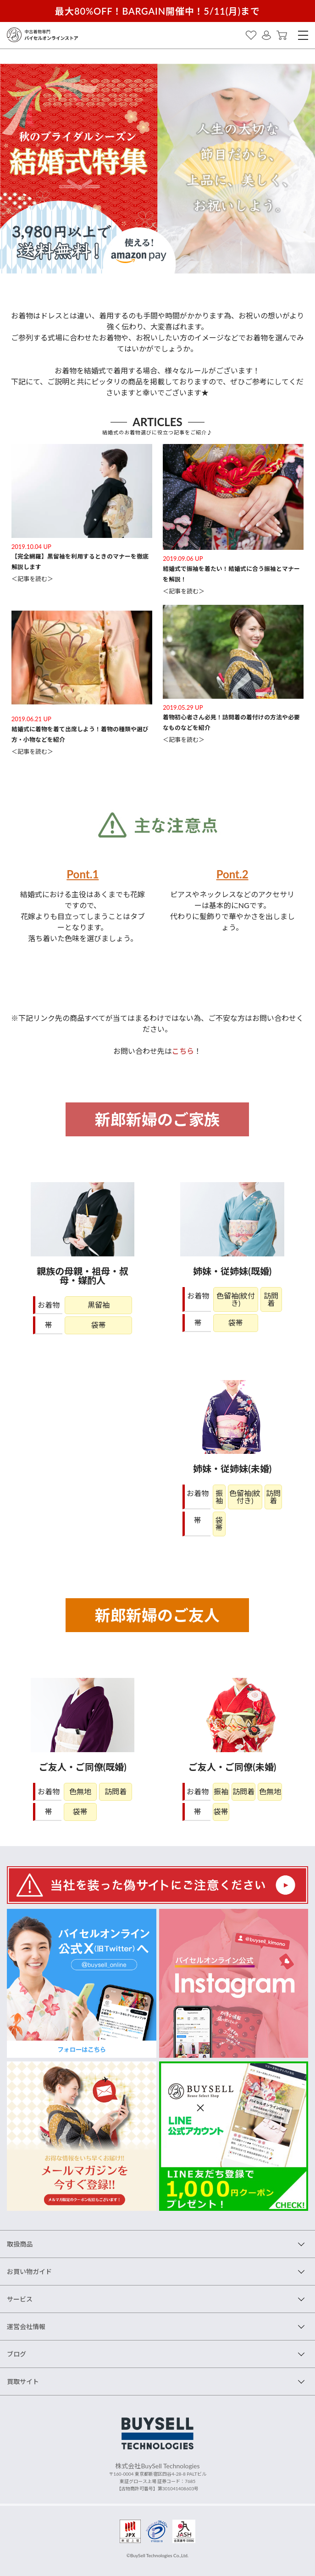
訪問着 (271, 1299)
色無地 (80, 1791)
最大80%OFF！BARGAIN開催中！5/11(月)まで (157, 10)
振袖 (219, 1497)
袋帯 (98, 1325)
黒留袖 (99, 1305)
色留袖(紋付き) (235, 1299)
